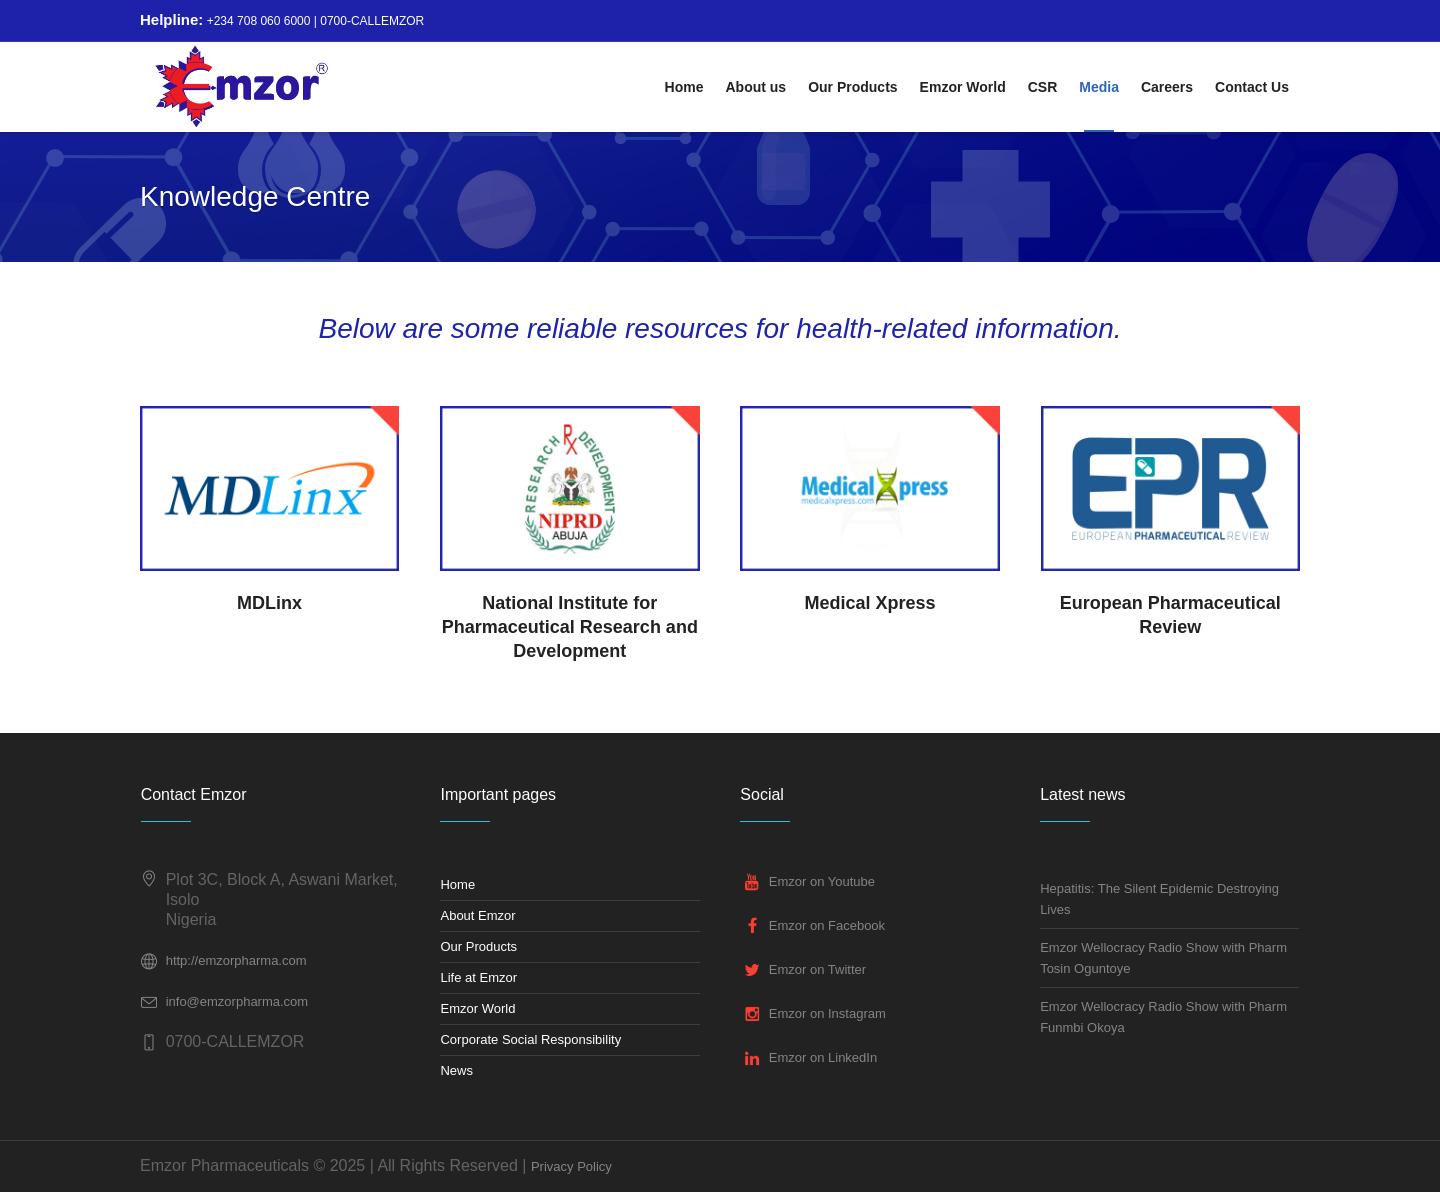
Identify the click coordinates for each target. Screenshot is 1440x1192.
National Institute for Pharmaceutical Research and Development (570, 627)
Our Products (478, 946)
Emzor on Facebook (827, 925)
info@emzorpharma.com (237, 1001)
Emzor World (477, 1008)
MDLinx (269, 603)
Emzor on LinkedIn (823, 1057)
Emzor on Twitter (817, 969)
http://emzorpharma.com (236, 960)
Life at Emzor (478, 977)
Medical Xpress (870, 603)
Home (457, 884)
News (456, 1070)
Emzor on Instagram (827, 1013)
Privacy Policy (571, 1166)
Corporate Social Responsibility (530, 1039)
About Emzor (477, 915)
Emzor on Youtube (822, 881)
